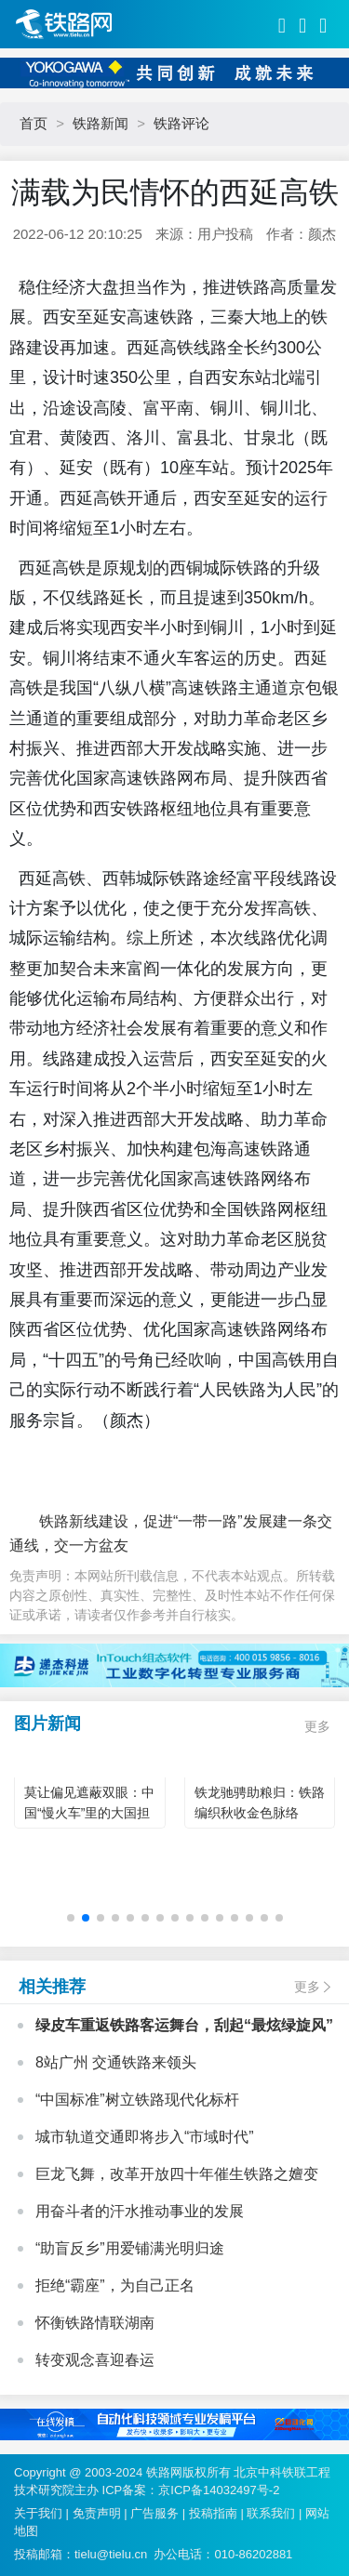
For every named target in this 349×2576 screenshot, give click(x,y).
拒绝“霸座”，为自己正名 (115, 2285)
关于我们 (38, 2513)
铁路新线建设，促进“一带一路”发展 (141, 1521)
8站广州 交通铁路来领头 (115, 2062)
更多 (317, 1726)
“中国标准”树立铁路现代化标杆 (137, 2099)
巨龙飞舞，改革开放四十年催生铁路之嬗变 (176, 2174)
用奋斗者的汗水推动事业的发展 (139, 2211)
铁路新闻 (100, 123)
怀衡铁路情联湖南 (94, 2323)
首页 (33, 123)
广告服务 (154, 2513)
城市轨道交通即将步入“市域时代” (144, 2137)
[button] (70, 1918)
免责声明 (97, 2513)
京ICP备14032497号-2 (218, 2490)
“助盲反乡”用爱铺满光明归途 (129, 2248)
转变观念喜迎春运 (94, 2360)
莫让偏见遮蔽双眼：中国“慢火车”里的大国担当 (89, 1813)
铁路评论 (181, 123)
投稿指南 (213, 2513)
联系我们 (271, 2513)
